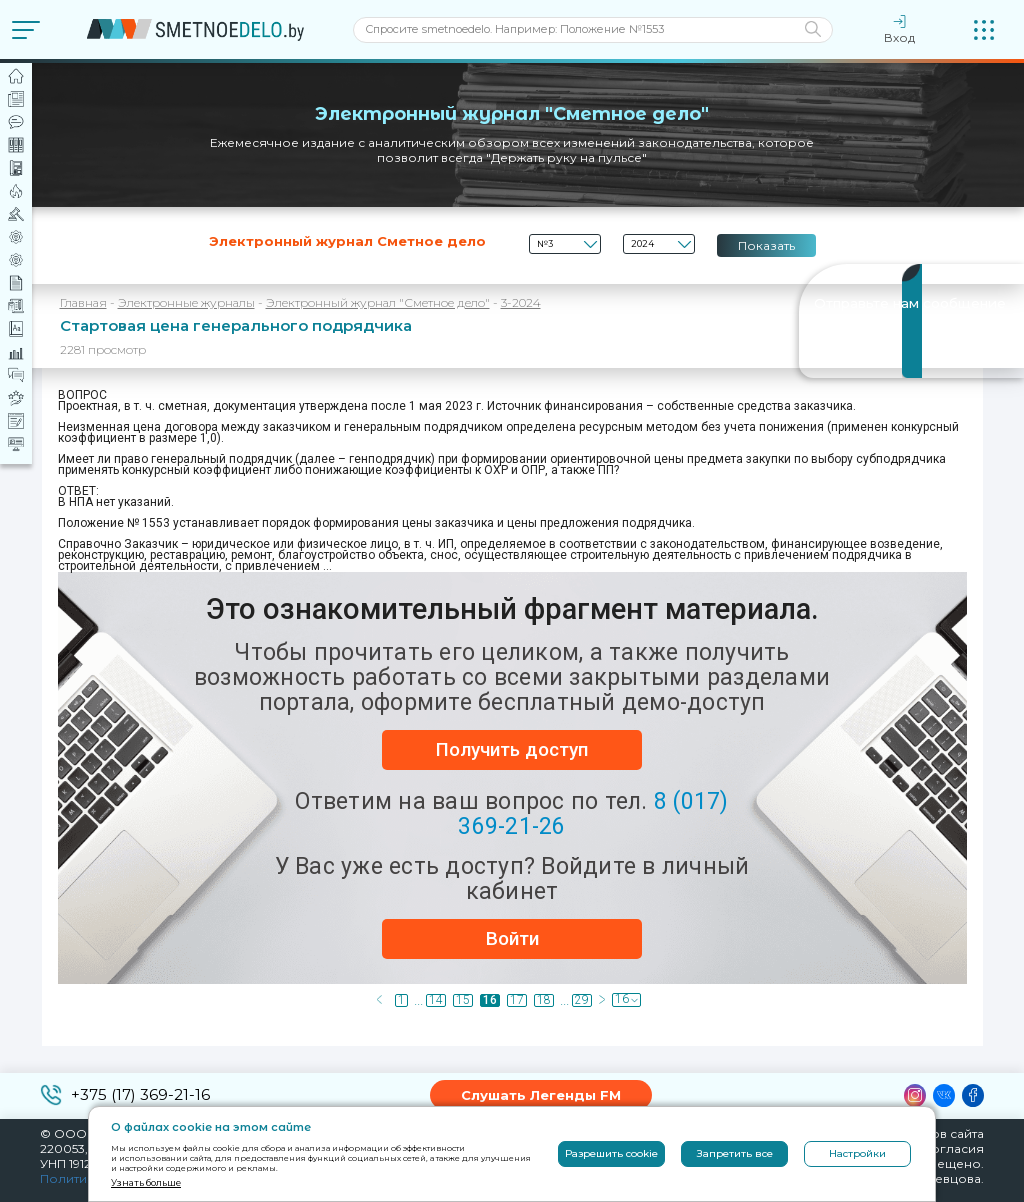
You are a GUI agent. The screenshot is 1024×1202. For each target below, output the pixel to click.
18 (544, 1000)
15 (463, 1000)
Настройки (857, 1153)
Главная (83, 302)
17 (517, 1000)
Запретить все (735, 1153)
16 (490, 1000)
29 (582, 1000)
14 (436, 1000)
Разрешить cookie (611, 1153)
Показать (766, 245)
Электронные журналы (186, 302)
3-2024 (521, 302)
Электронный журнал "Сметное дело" (378, 302)
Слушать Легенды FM (541, 1095)
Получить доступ (512, 749)
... (418, 1000)
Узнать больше (146, 1182)
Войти (512, 938)
